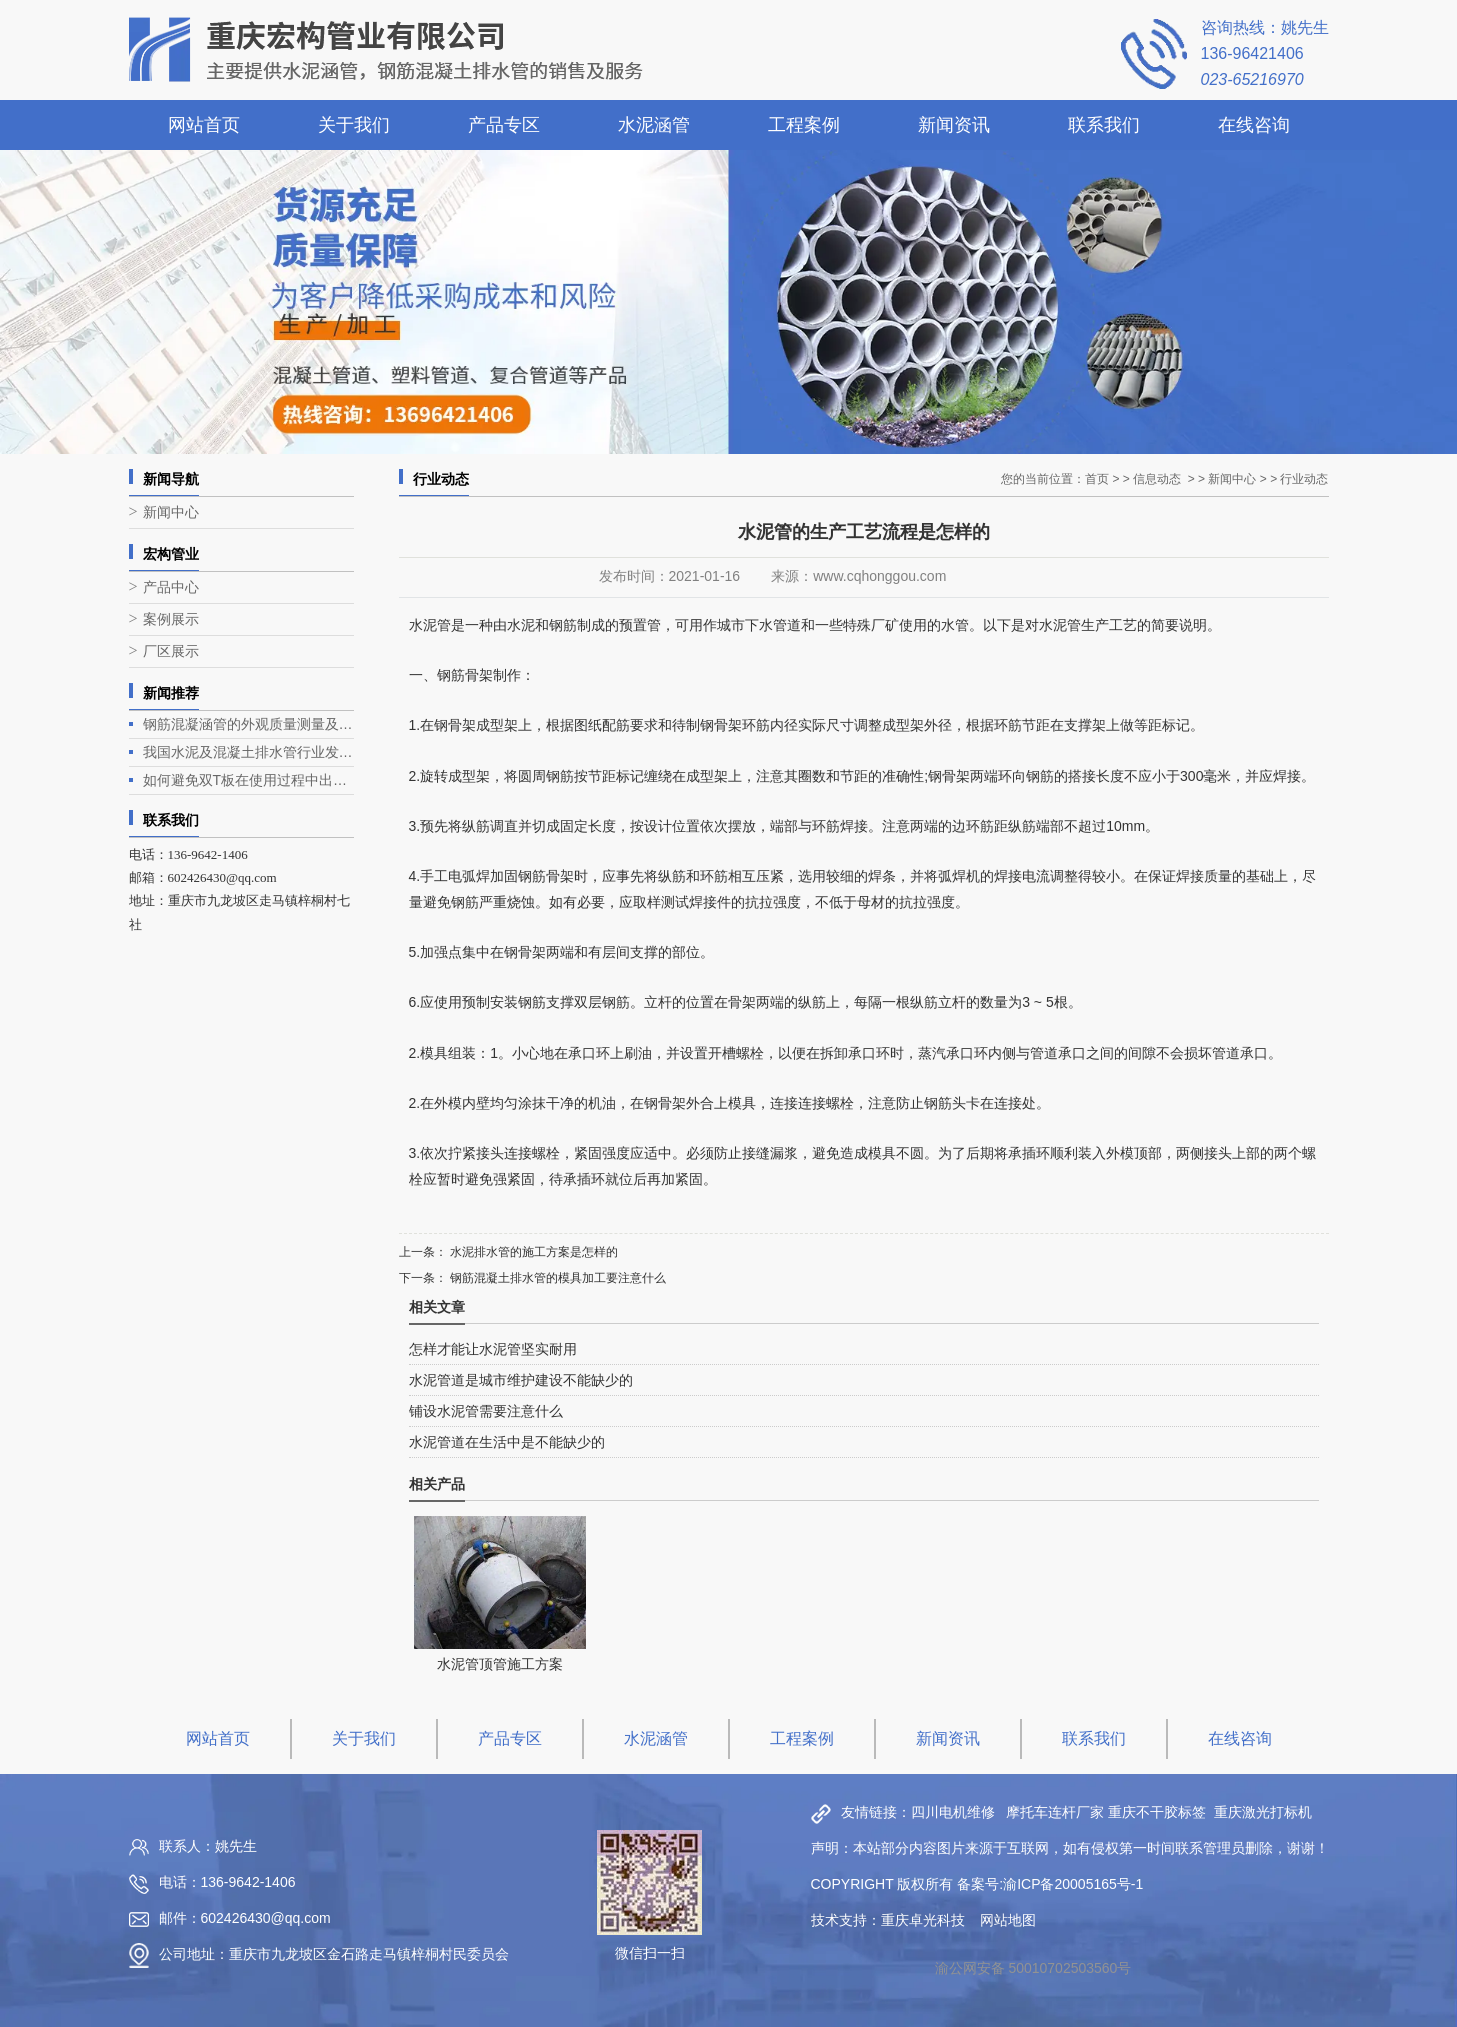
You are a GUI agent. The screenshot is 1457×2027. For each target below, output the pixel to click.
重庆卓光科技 (923, 1920)
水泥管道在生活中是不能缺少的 (507, 1442)
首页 (1097, 479)
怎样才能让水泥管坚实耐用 (493, 1349)
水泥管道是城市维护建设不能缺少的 (521, 1380)
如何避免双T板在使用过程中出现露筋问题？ (248, 780)
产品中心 (171, 587)
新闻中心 (171, 512)
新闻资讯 (954, 125)
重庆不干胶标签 (1157, 1812)
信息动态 (1157, 479)
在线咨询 (1254, 125)
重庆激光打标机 (1263, 1812)
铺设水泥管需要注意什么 (486, 1411)
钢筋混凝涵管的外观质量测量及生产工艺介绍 (248, 724)
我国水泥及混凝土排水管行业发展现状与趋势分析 (248, 752)
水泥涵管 (654, 125)
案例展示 (171, 619)
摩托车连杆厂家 (1055, 1812)
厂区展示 (171, 651)
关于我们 (354, 125)
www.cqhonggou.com (879, 576)
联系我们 (1104, 125)
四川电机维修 (953, 1812)
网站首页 (204, 125)
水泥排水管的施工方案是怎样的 (532, 1252)
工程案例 (804, 125)
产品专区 (504, 125)
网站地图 (1008, 1920)
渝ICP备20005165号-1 (1073, 1884)
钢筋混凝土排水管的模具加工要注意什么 (556, 1278)
